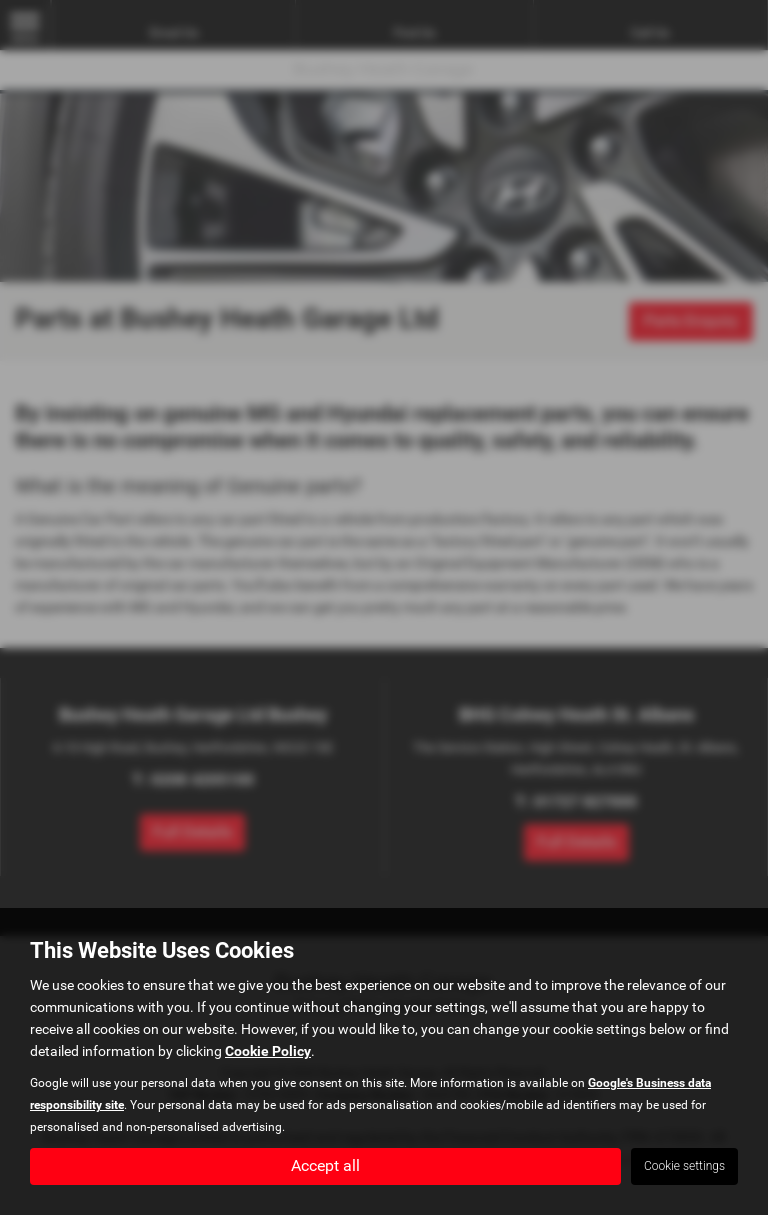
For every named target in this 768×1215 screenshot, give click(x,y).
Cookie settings (684, 1166)
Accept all (325, 1165)
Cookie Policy (268, 1051)
